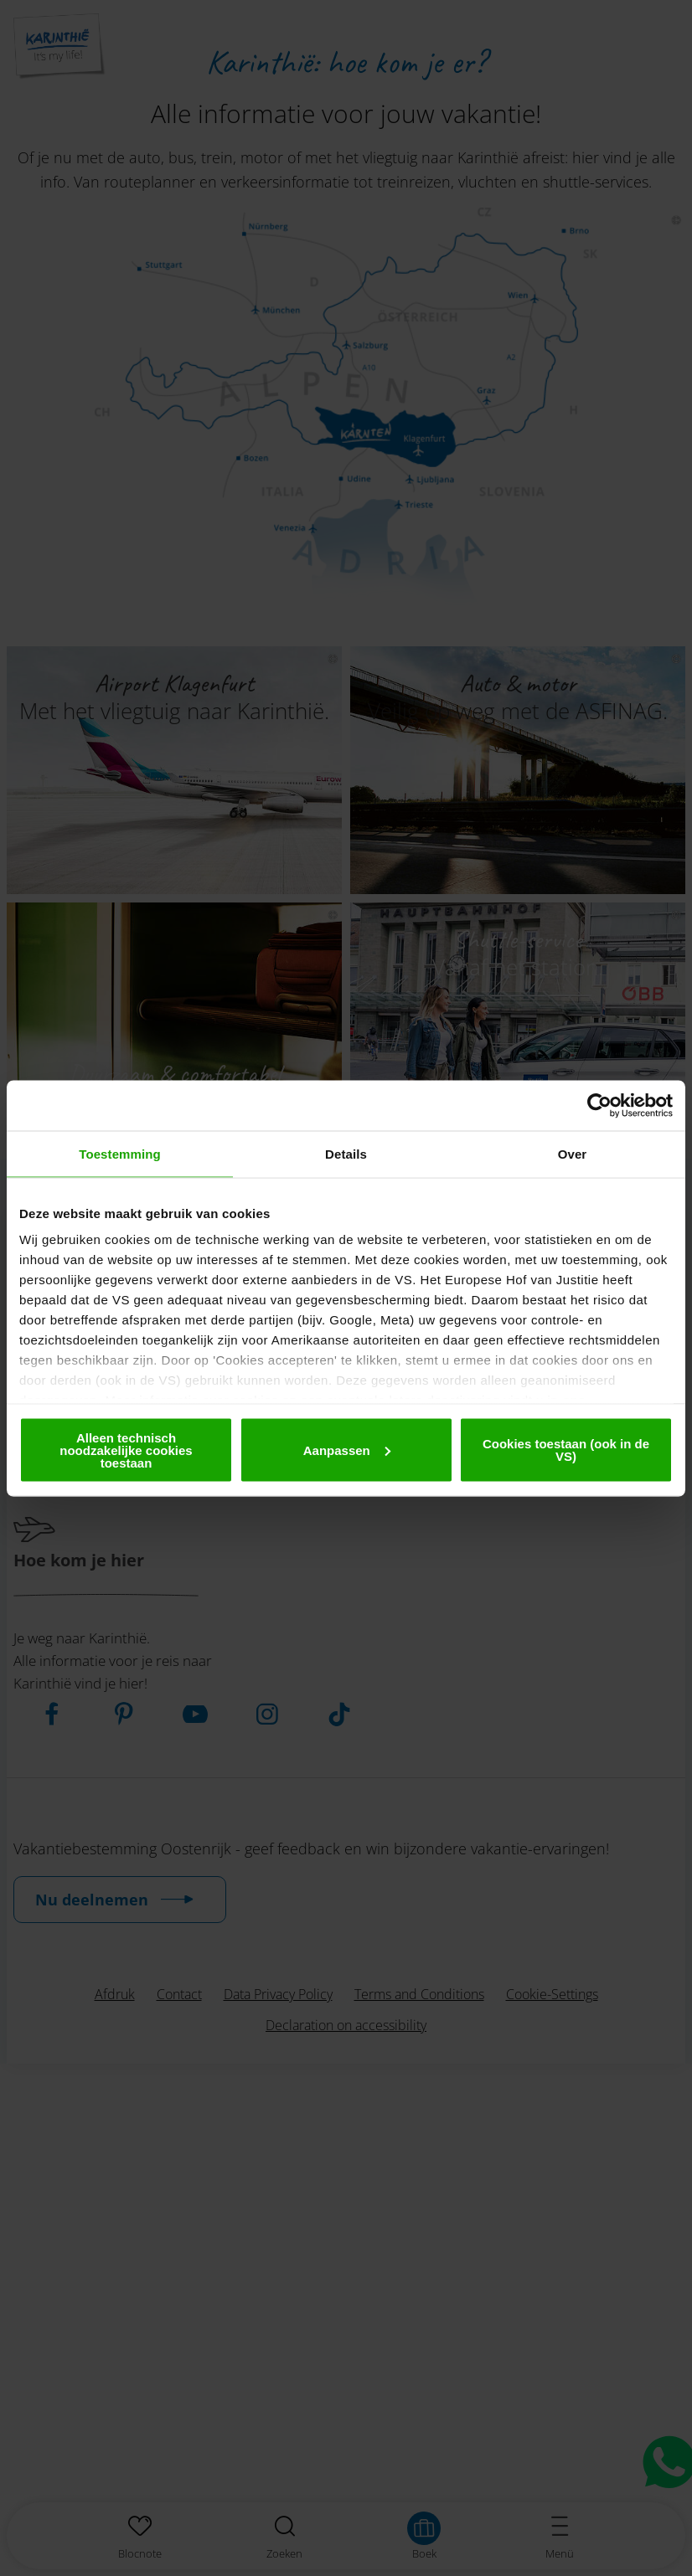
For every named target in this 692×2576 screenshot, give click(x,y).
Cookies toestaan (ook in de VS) (566, 1450)
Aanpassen (346, 1449)
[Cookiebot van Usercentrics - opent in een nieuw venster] (599, 1105)
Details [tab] (346, 1153)
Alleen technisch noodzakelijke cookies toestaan (125, 1449)
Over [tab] (572, 1153)
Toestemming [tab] (120, 1153)
